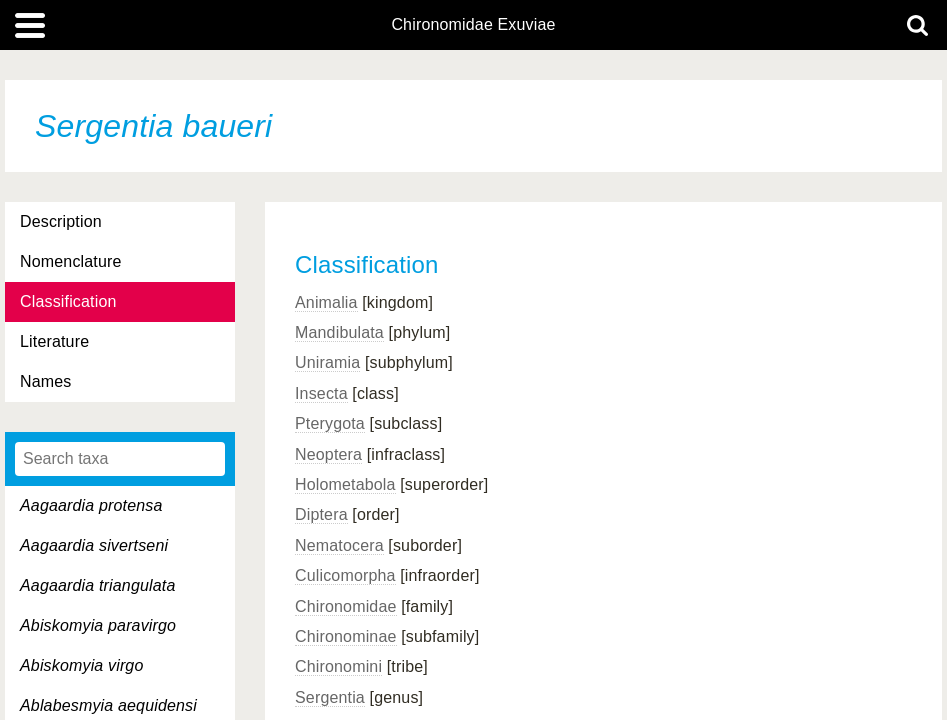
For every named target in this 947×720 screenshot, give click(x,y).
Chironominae (346, 636)
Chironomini (338, 666)
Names (45, 381)
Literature (54, 341)
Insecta (321, 393)
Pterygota (330, 423)
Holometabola (345, 484)
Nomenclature (71, 261)
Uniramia (327, 362)
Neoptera (328, 454)
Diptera (321, 514)
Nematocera (339, 545)
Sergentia (330, 697)
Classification (68, 301)
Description (61, 221)
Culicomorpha (345, 575)
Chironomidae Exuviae (473, 25)
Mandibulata (339, 332)
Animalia (326, 302)
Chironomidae (346, 606)
